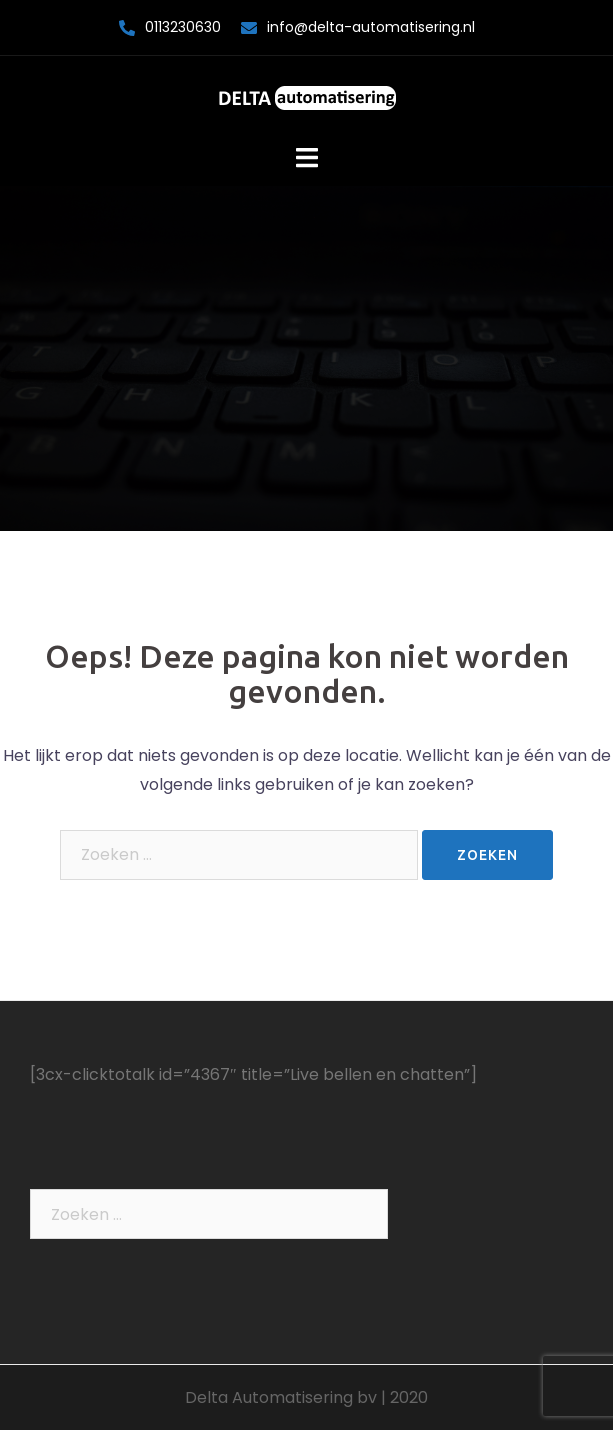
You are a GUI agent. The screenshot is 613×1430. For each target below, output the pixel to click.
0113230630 (183, 27)
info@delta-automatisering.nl (371, 27)
